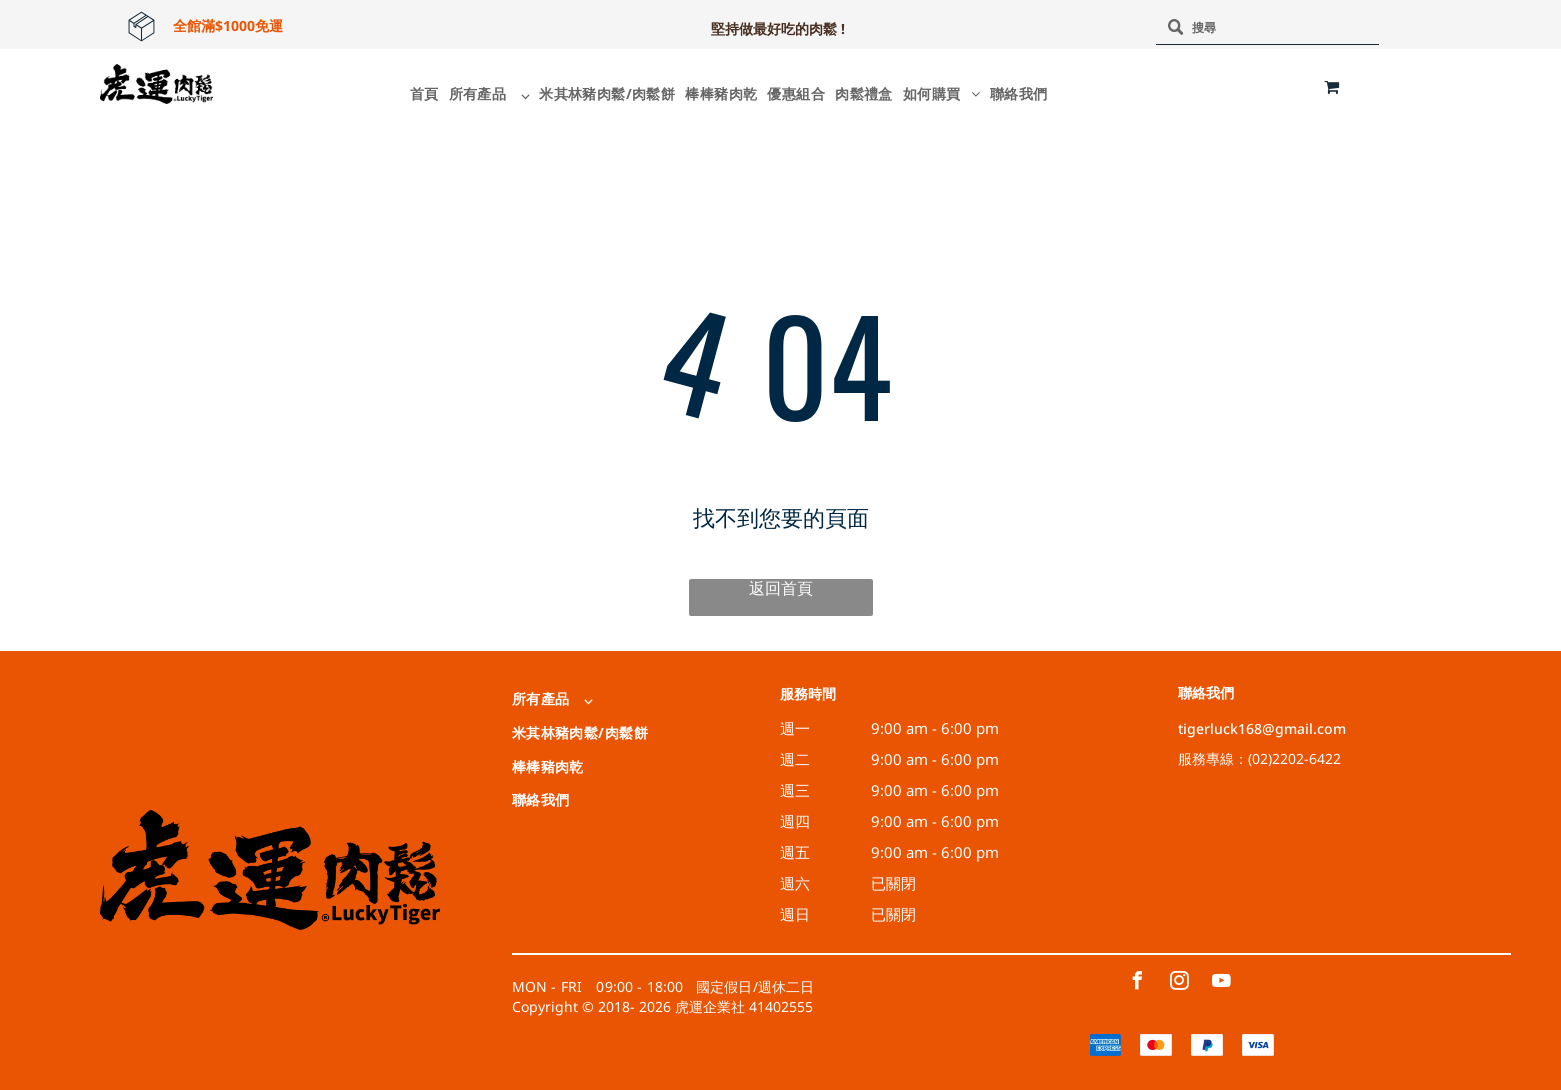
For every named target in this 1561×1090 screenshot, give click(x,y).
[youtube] (1221, 983)
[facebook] (1137, 983)
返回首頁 (781, 588)
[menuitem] (419, 94)
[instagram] (1179, 983)
